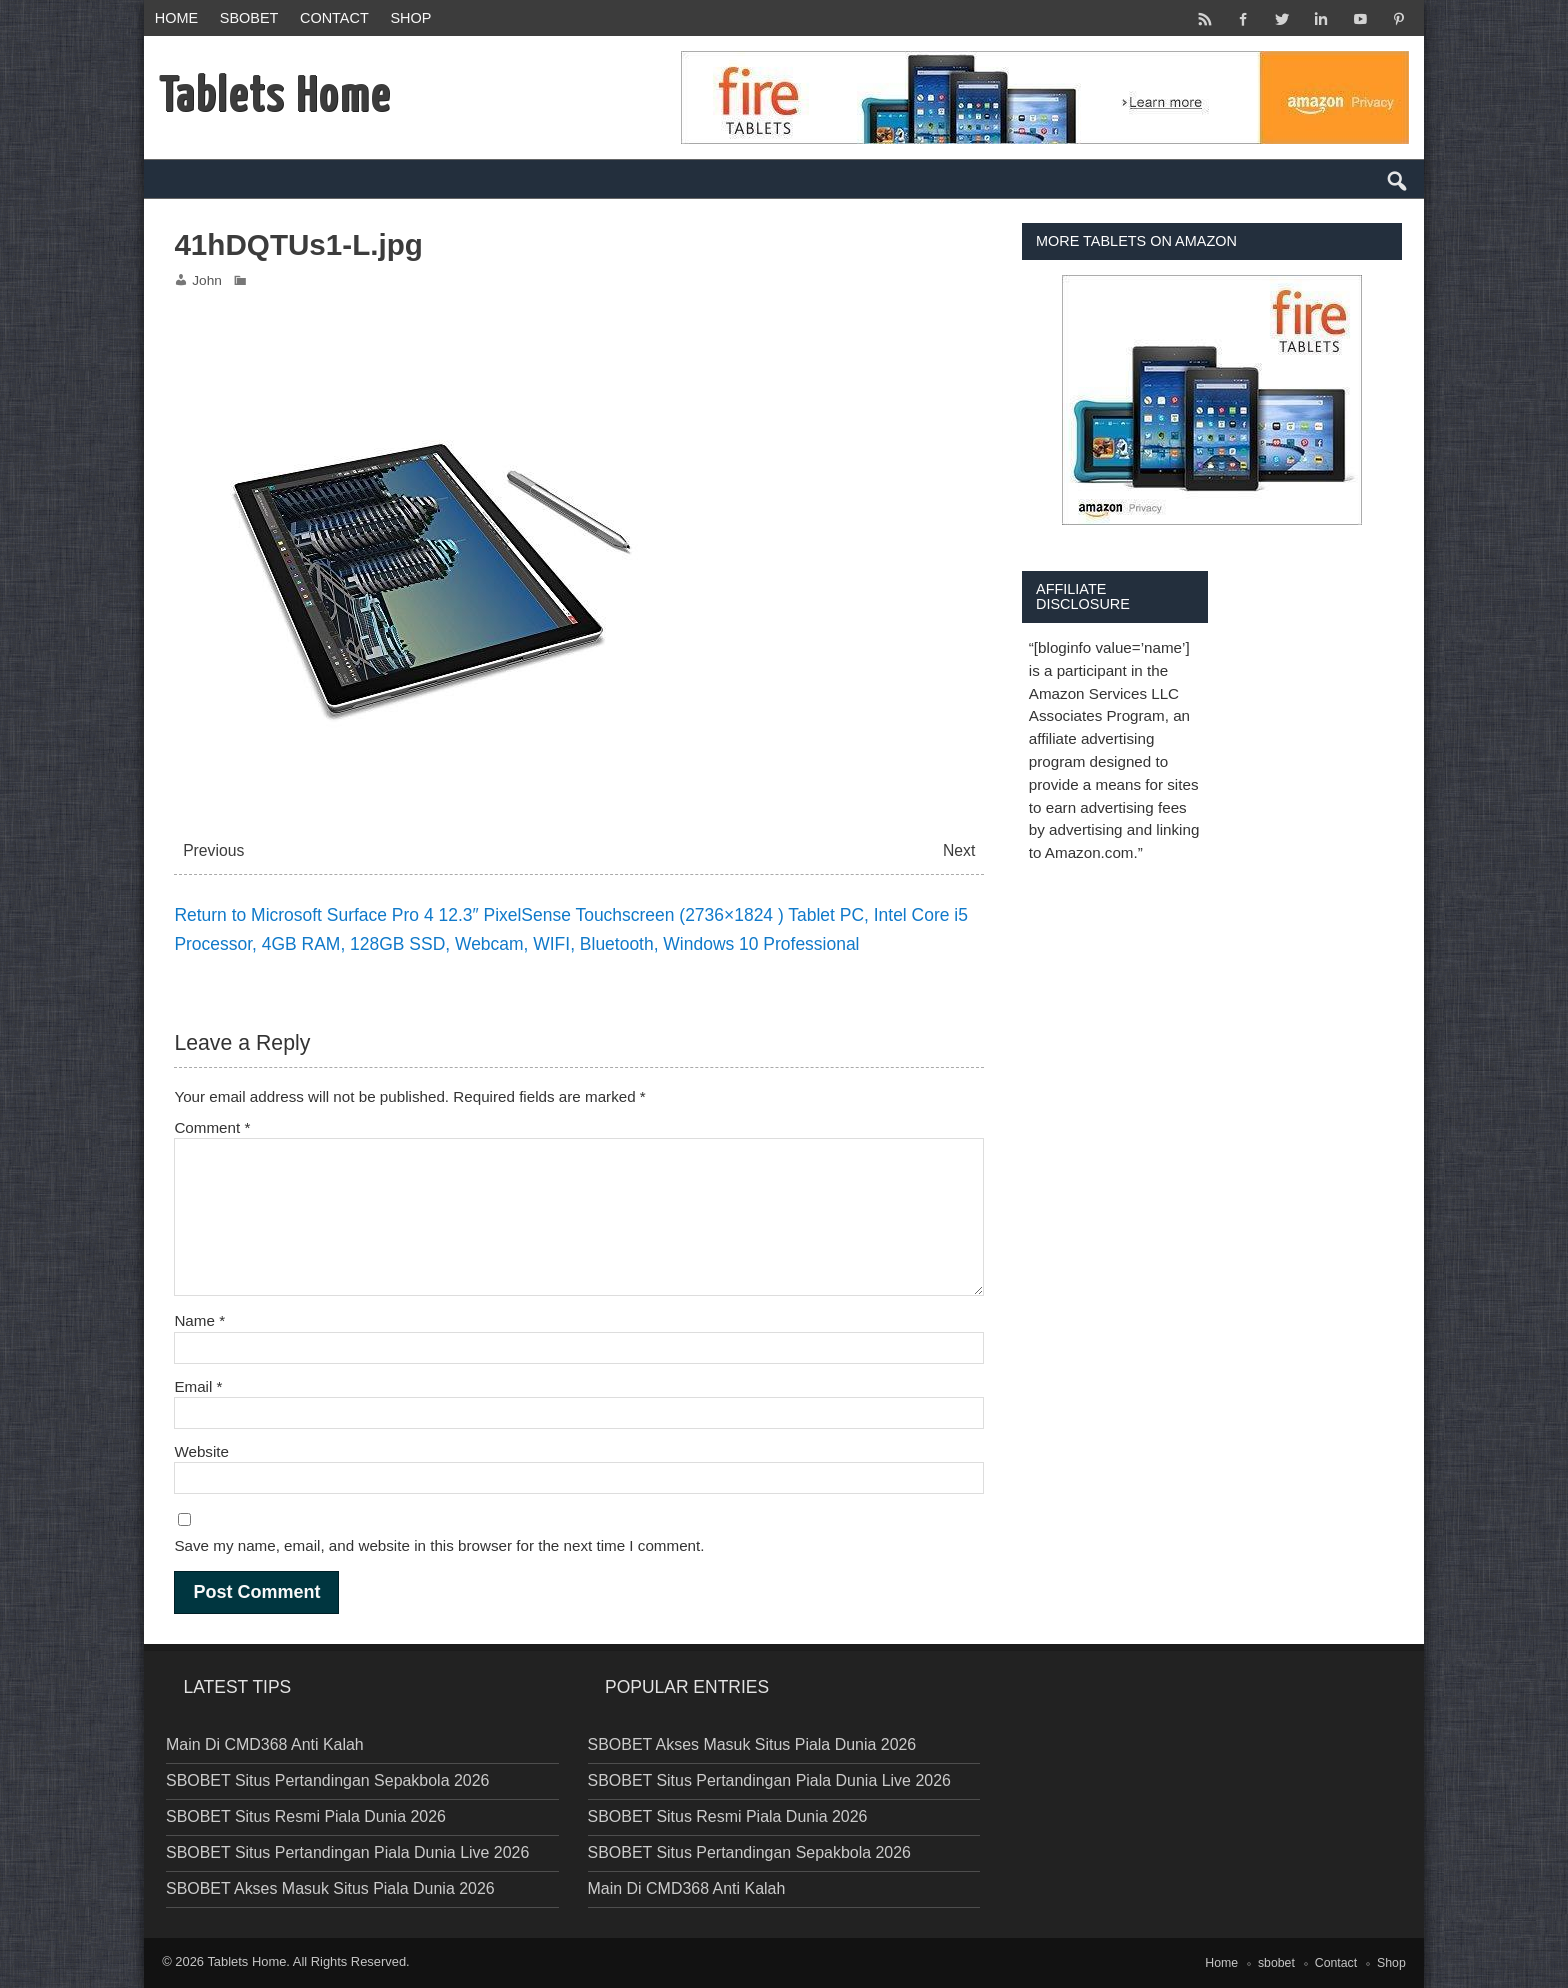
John (207, 280)
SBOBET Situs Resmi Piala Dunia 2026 (306, 1816)
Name (199, 1320)
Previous (213, 850)
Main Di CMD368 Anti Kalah (265, 1744)
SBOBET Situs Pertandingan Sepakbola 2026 (327, 1780)
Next (959, 850)
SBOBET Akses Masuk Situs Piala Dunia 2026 (330, 1888)
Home (176, 18)
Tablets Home (246, 1961)
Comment (212, 1127)
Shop (410, 18)
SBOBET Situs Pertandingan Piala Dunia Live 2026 (347, 1852)
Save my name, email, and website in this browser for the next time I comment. (439, 1545)
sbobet (249, 18)
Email (198, 1386)
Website (201, 1451)
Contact (334, 18)
